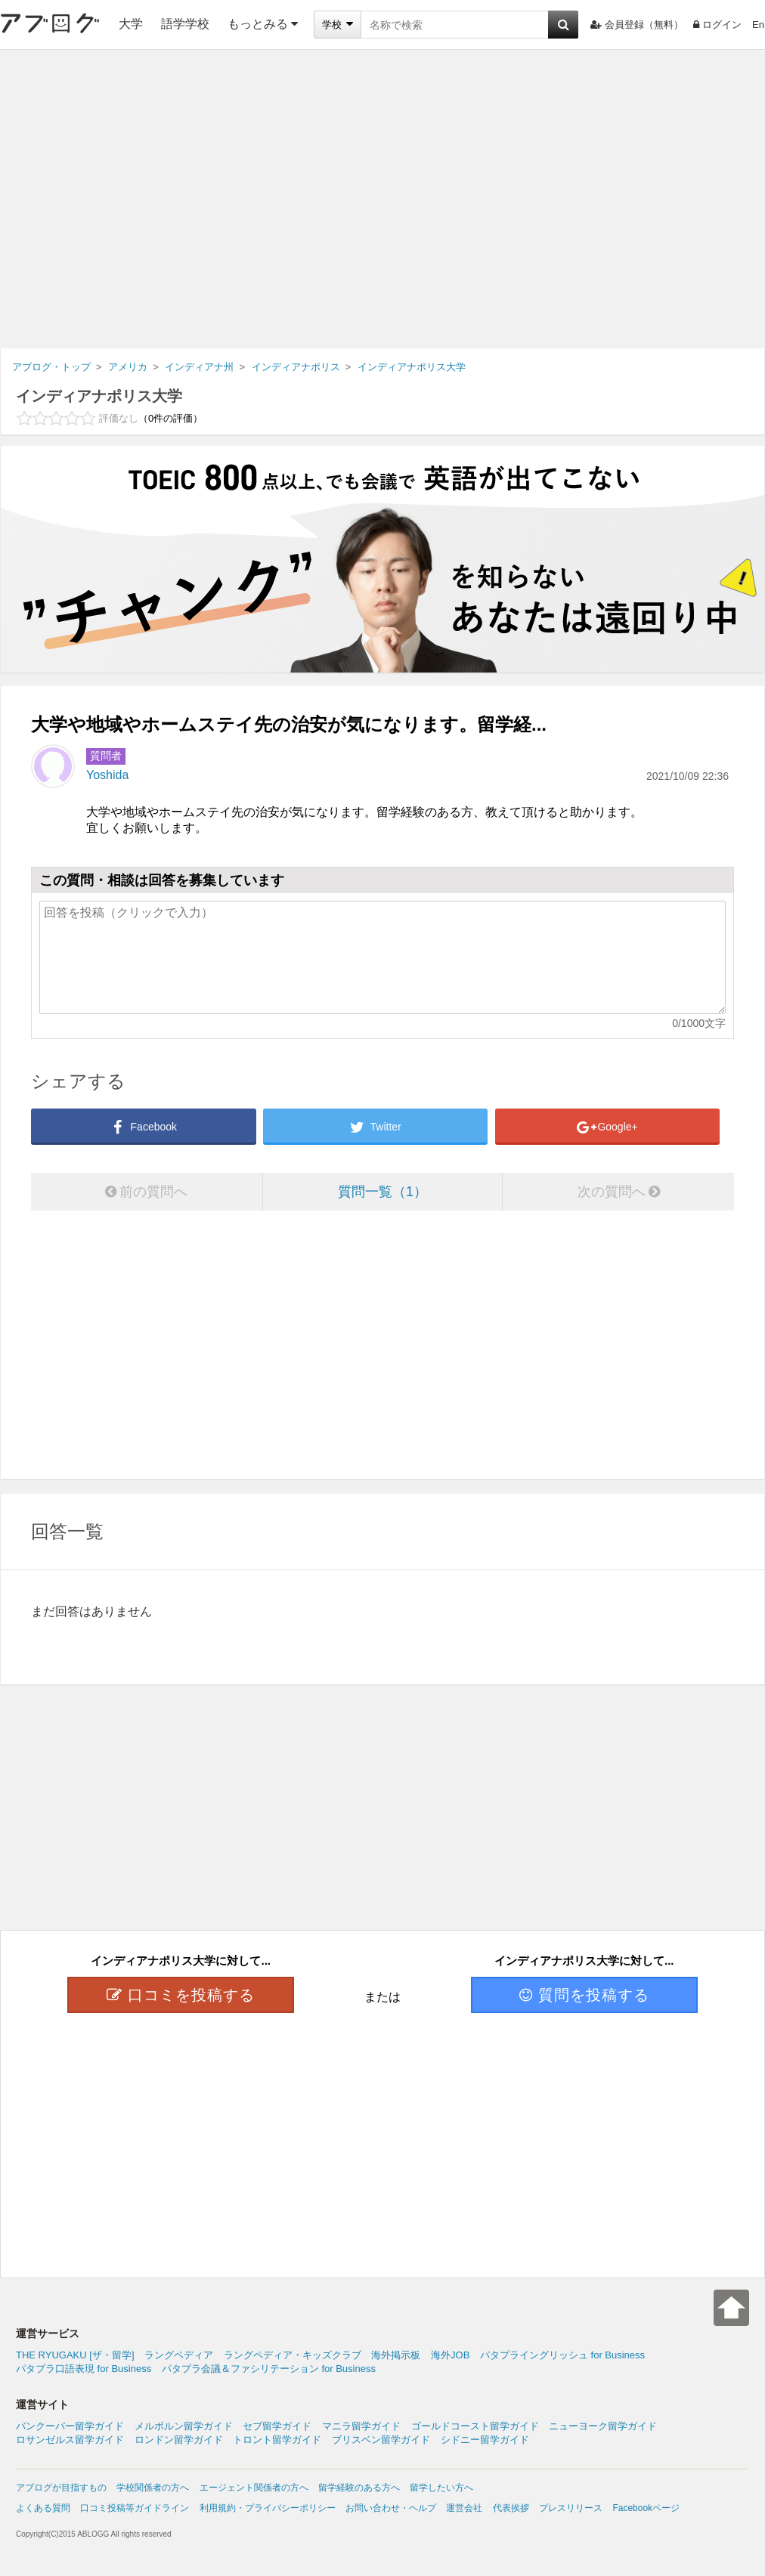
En (758, 24)
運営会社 (464, 2508)
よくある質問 (43, 2508)
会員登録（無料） (636, 24)
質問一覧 (382, 1191)
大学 (131, 23)
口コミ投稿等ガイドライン (134, 2508)
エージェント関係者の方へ (254, 2487)
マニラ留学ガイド (361, 2426)
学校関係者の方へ (152, 2487)
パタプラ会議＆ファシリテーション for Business (269, 2368)
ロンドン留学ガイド (179, 2439)
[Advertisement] (141, 199)
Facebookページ (646, 2508)
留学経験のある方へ (359, 2487)
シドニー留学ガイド (485, 2439)
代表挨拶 (511, 2508)
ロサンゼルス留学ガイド (70, 2439)
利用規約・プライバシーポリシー (268, 2508)
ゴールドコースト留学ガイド (475, 2426)
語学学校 (185, 23)
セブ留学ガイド (277, 2426)
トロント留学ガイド (277, 2439)
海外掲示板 (395, 2355)
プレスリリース (570, 2508)
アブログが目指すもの (61, 2487)
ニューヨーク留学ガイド (603, 2426)
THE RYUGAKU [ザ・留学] (75, 2355)
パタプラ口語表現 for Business (83, 2368)
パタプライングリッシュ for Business (562, 2355)
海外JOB (450, 2355)
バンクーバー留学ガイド (70, 2426)
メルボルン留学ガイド (184, 2426)
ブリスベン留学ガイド (381, 2439)
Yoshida (107, 774)
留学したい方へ (441, 2487)
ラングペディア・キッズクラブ (292, 2355)
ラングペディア (178, 2355)
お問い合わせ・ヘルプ (390, 2508)
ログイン (717, 24)
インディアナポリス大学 (99, 396)
